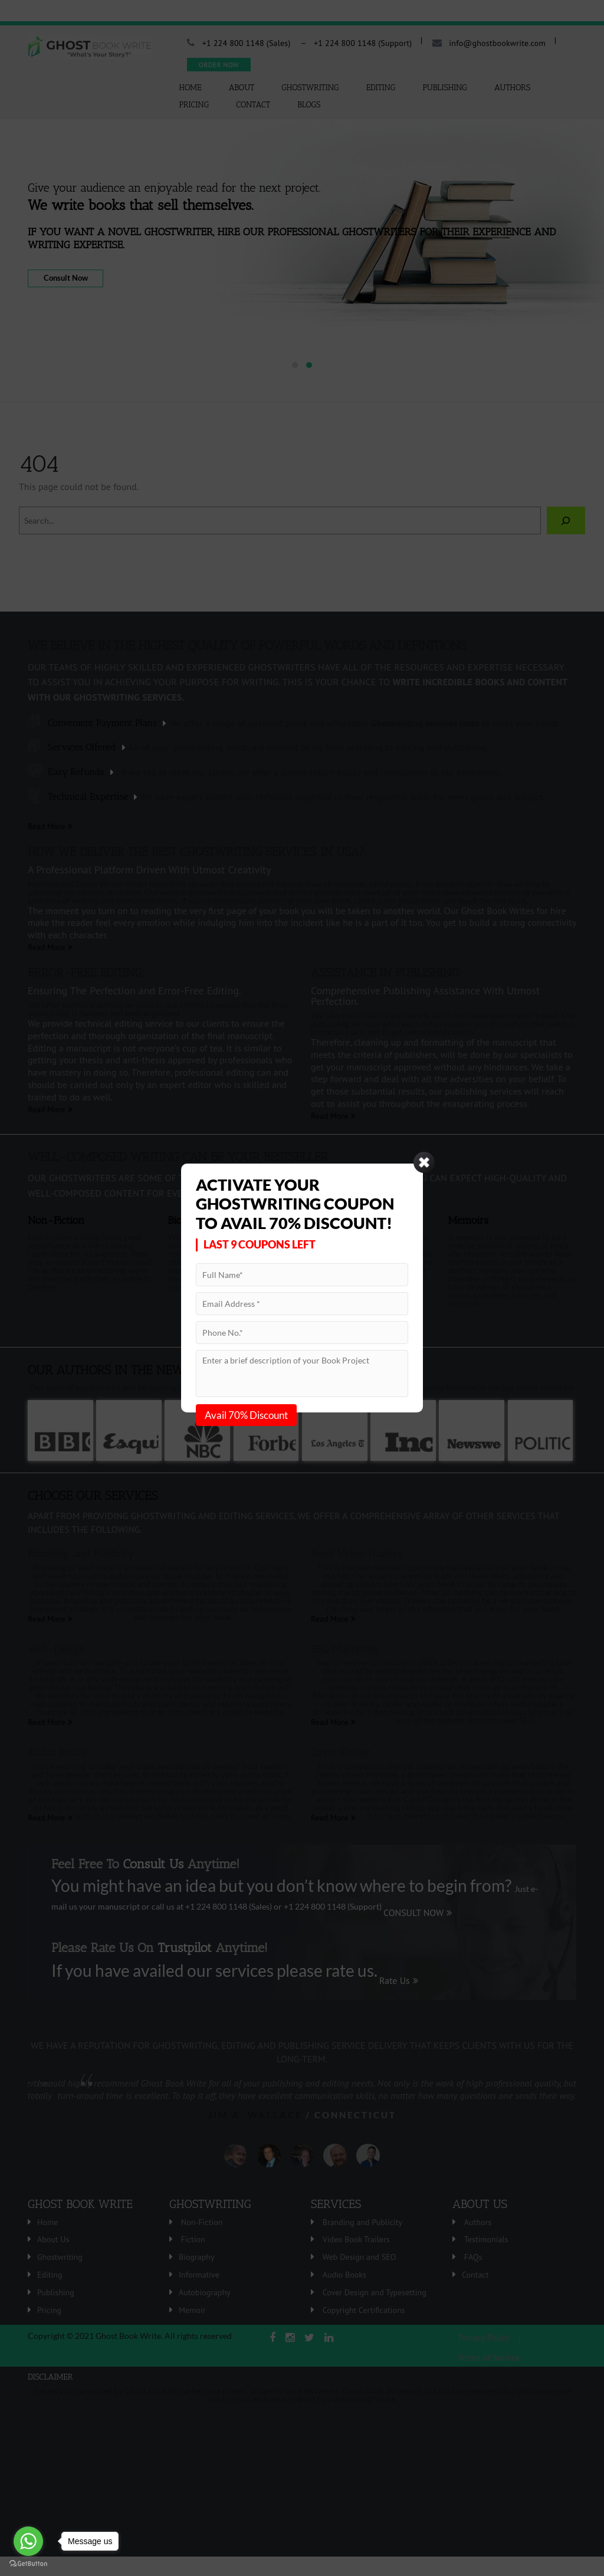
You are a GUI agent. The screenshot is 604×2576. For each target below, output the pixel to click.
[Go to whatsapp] (28, 2541)
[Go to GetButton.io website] (28, 2564)
